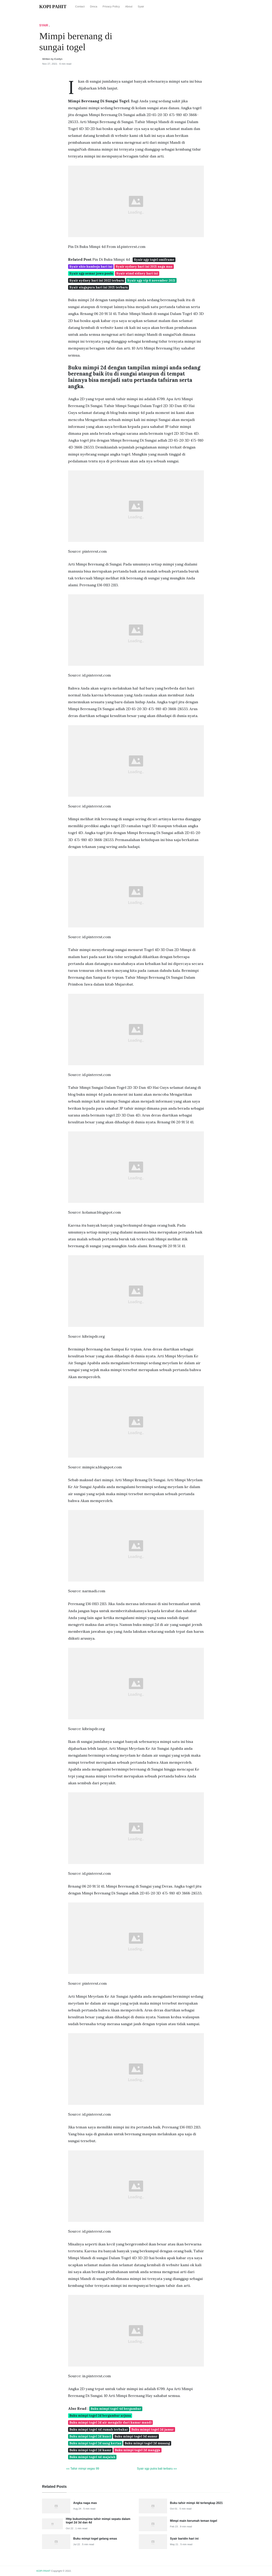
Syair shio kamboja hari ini (90, 266)
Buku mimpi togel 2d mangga (137, 2450)
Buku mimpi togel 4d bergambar (116, 2409)
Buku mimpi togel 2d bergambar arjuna (100, 2416)
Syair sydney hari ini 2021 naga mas (144, 266)
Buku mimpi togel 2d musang (147, 2443)
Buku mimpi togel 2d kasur (90, 2450)
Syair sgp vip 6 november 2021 (151, 280)
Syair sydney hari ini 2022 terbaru (96, 280)
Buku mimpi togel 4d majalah (92, 2457)
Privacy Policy (111, 6)
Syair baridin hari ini (184, 2538)
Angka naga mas (85, 2503)
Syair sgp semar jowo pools (91, 273)
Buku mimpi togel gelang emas (95, 2538)
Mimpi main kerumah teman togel (193, 2520)
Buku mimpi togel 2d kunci (90, 2436)
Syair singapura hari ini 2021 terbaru (98, 287)
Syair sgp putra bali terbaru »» (157, 2468)
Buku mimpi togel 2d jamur (152, 2429)
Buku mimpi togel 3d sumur (136, 2436)
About (128, 6)
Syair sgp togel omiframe (154, 260)
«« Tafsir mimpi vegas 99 (82, 2468)
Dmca (93, 6)
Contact (80, 6)
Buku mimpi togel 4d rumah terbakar (98, 2429)
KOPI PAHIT (43, 2571)
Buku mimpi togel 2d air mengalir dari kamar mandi (110, 2422)
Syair (141, 6)
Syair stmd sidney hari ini (137, 273)
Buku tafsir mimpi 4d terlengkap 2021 (196, 2503)
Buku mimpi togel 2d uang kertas (95, 2443)
